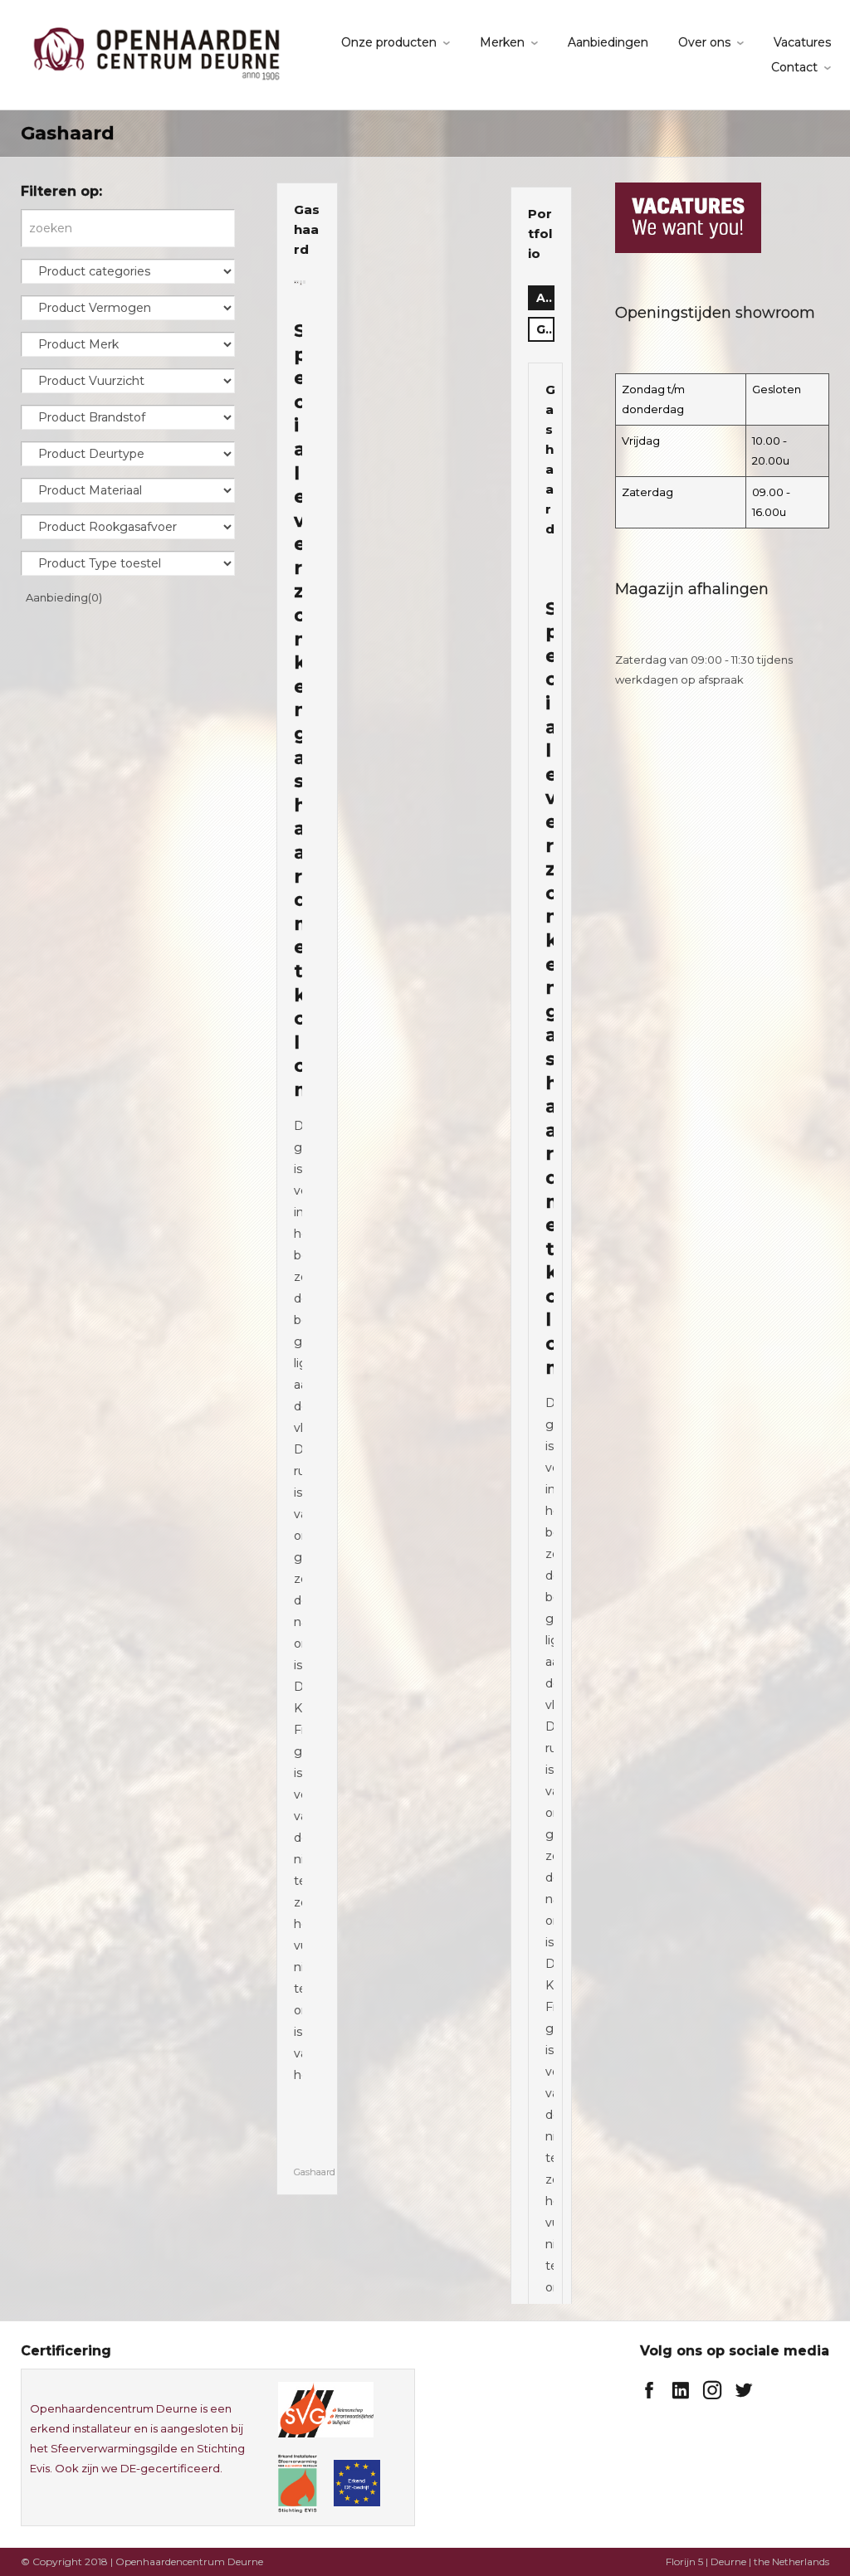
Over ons (704, 42)
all (545, 297)
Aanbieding (64, 597)
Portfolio (540, 233)
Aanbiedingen (608, 42)
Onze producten (389, 42)
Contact (794, 67)
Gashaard (307, 229)
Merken (502, 42)
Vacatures (802, 42)
